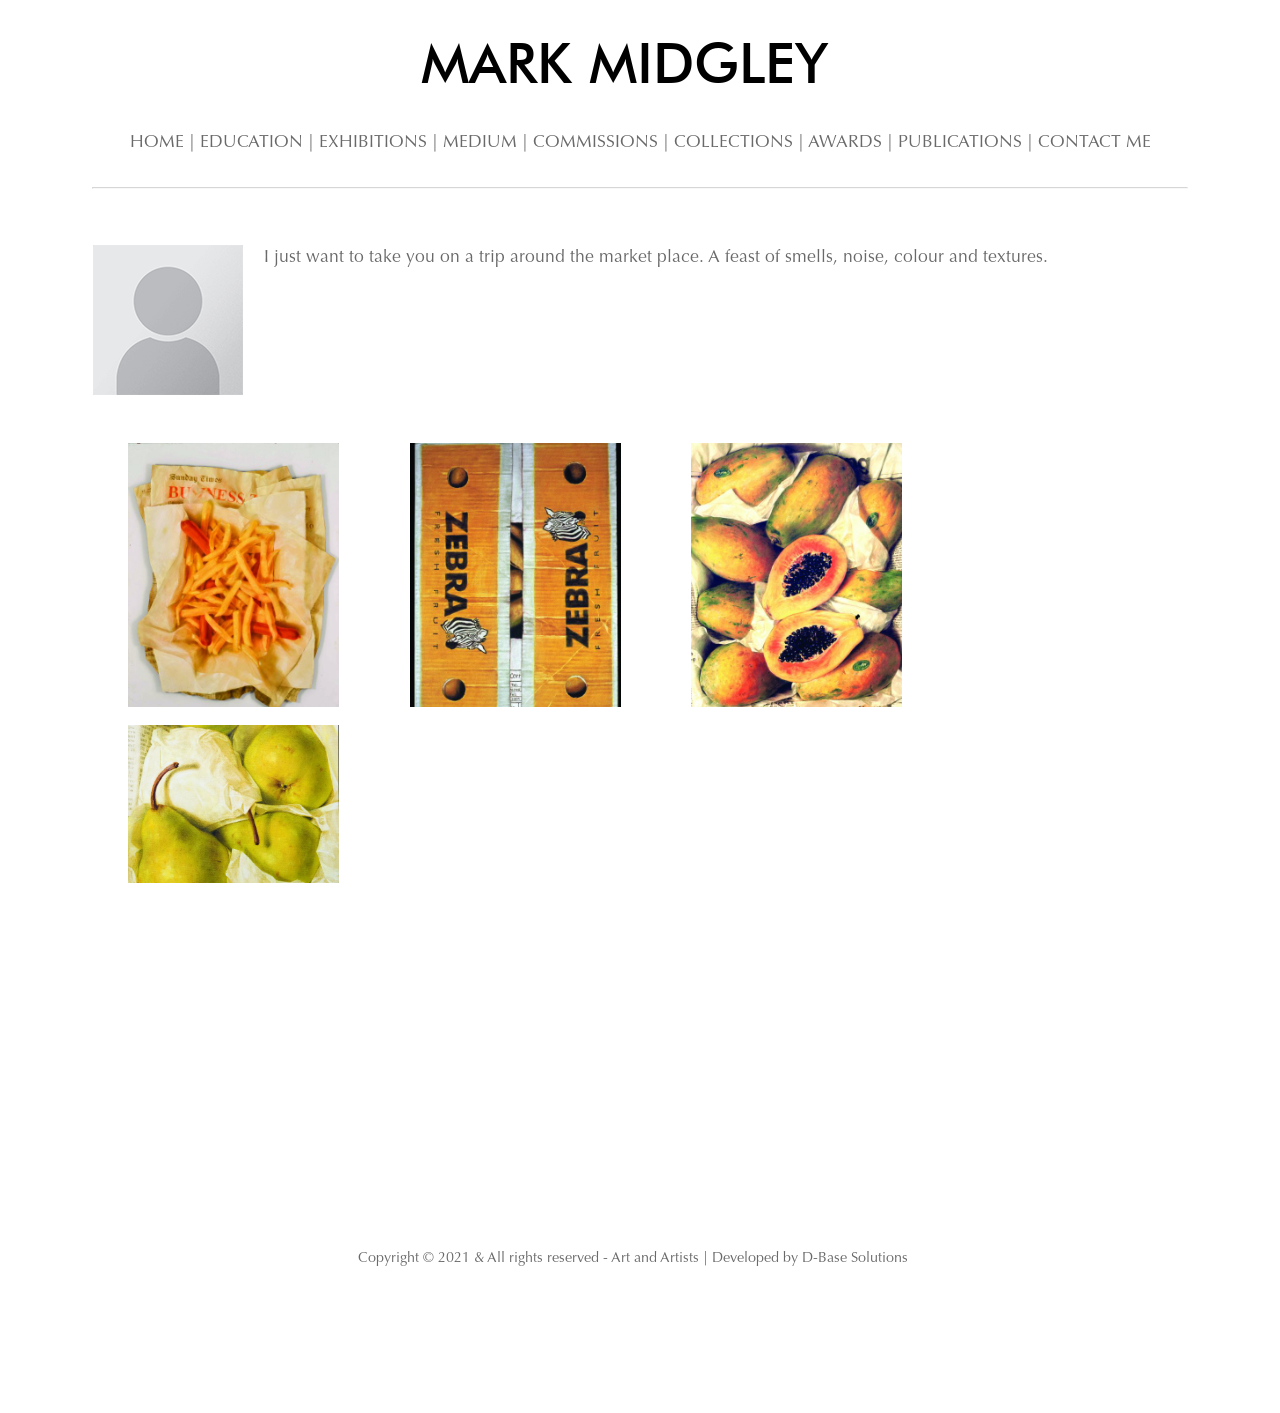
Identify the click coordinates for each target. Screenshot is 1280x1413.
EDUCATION (251, 143)
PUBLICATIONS (960, 143)
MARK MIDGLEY (624, 63)
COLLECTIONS (733, 143)
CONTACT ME (1094, 143)
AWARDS (845, 143)
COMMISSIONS (595, 143)
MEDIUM (480, 143)
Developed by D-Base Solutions (810, 1258)
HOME (157, 143)
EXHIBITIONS (373, 143)
